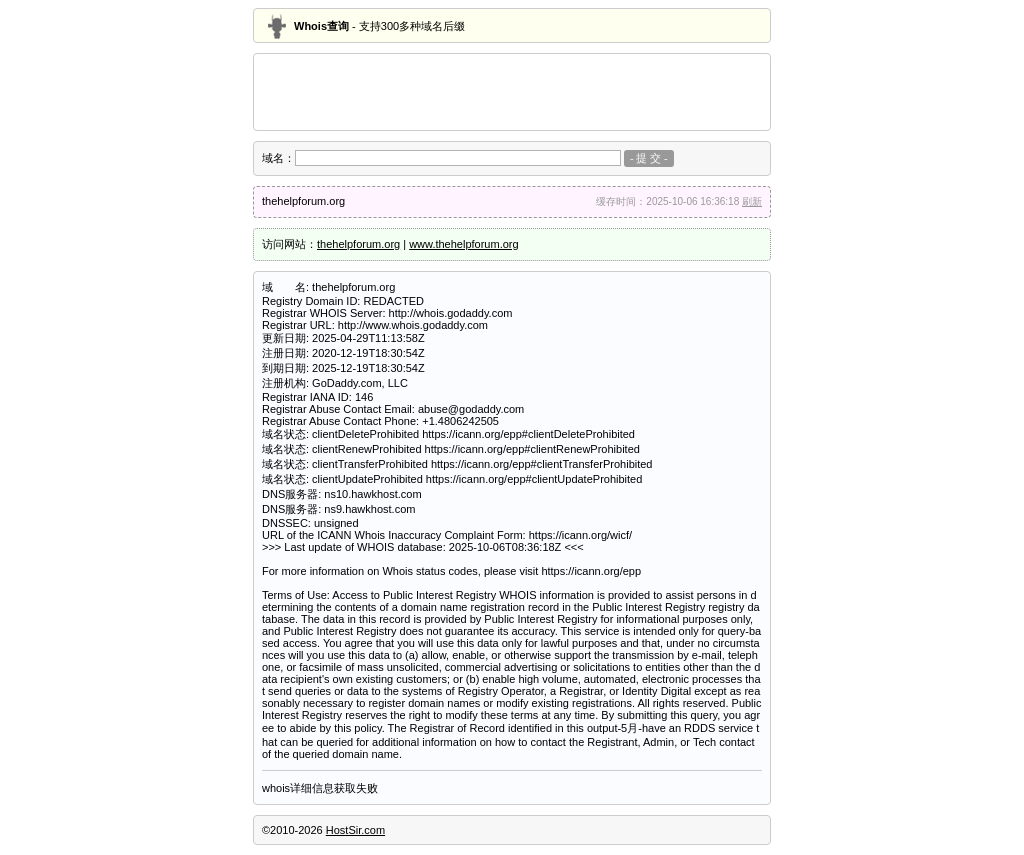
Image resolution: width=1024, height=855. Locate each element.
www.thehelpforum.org (463, 244)
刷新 (752, 201)
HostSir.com (355, 830)
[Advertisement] (512, 92)
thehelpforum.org (358, 244)
